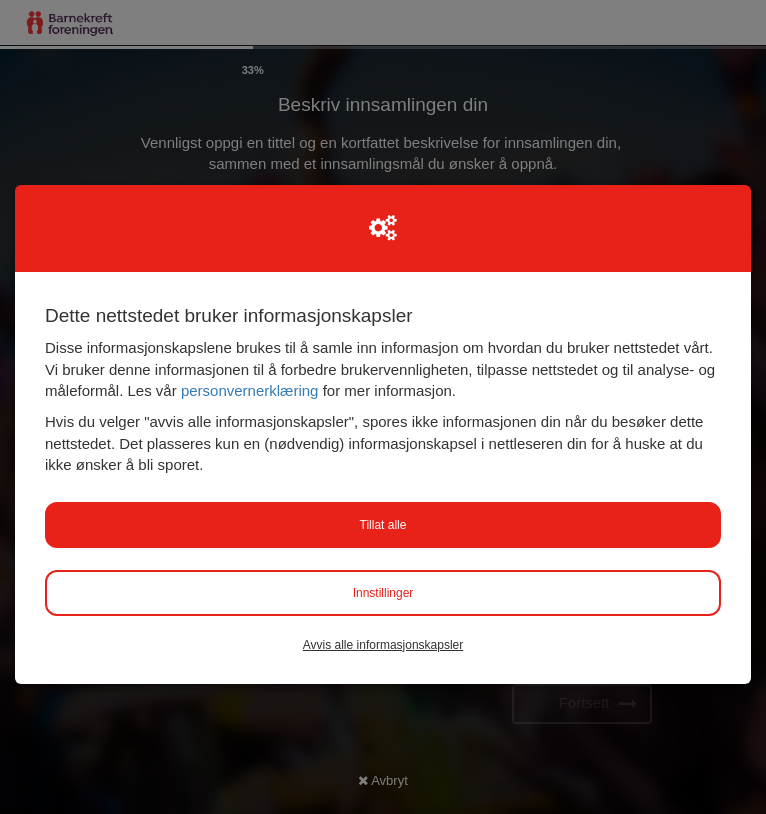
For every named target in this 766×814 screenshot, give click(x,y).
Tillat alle (383, 525)
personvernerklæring (250, 390)
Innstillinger (383, 593)
